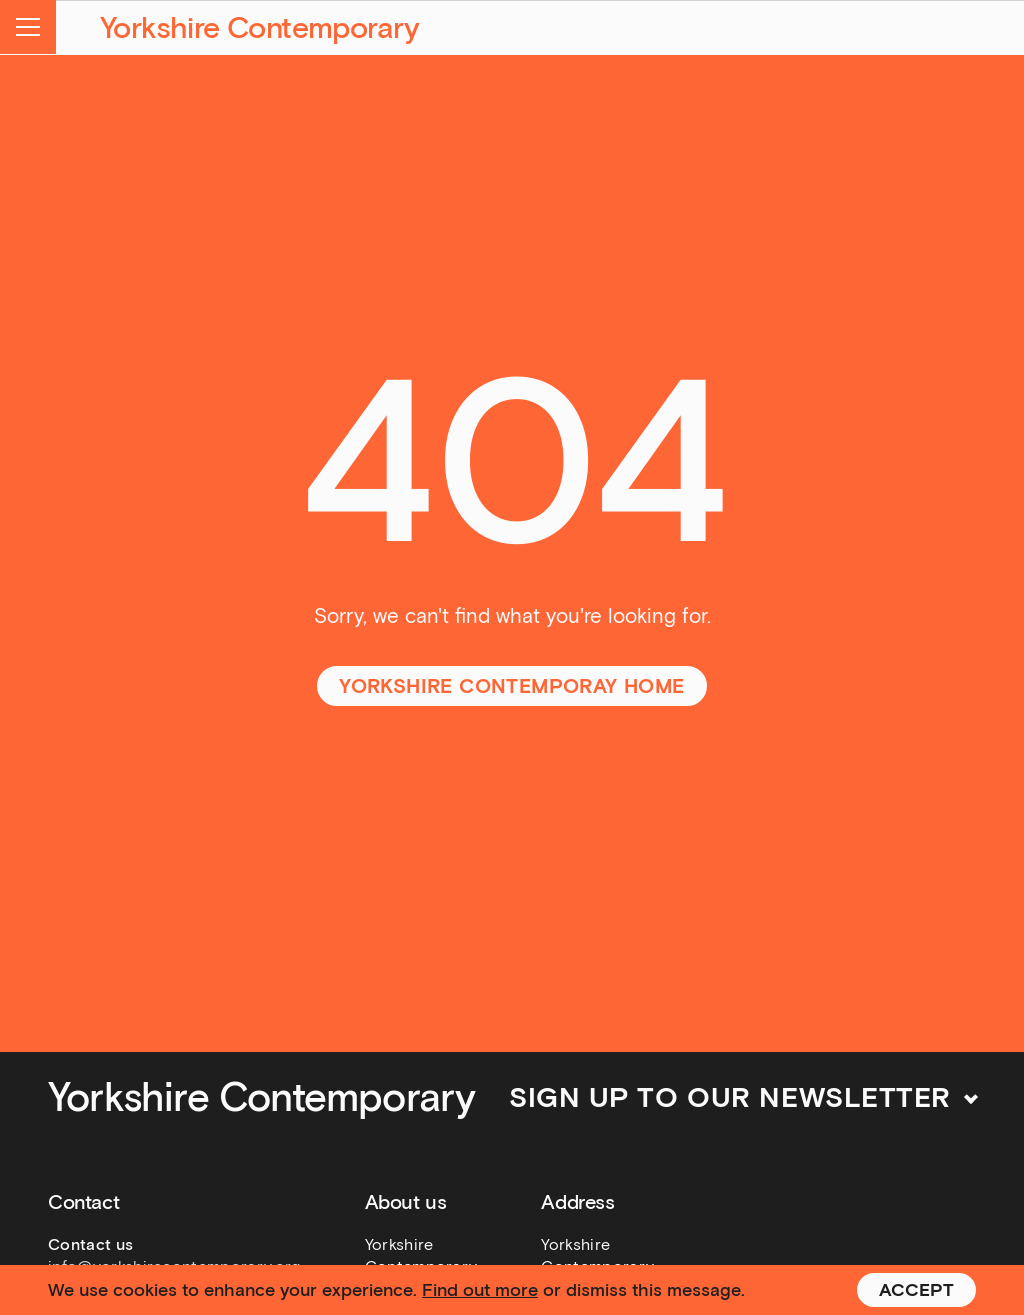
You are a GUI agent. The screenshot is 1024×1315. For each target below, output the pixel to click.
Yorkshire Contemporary (260, 28)
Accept (916, 1290)
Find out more (480, 1290)
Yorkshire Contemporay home (511, 686)
